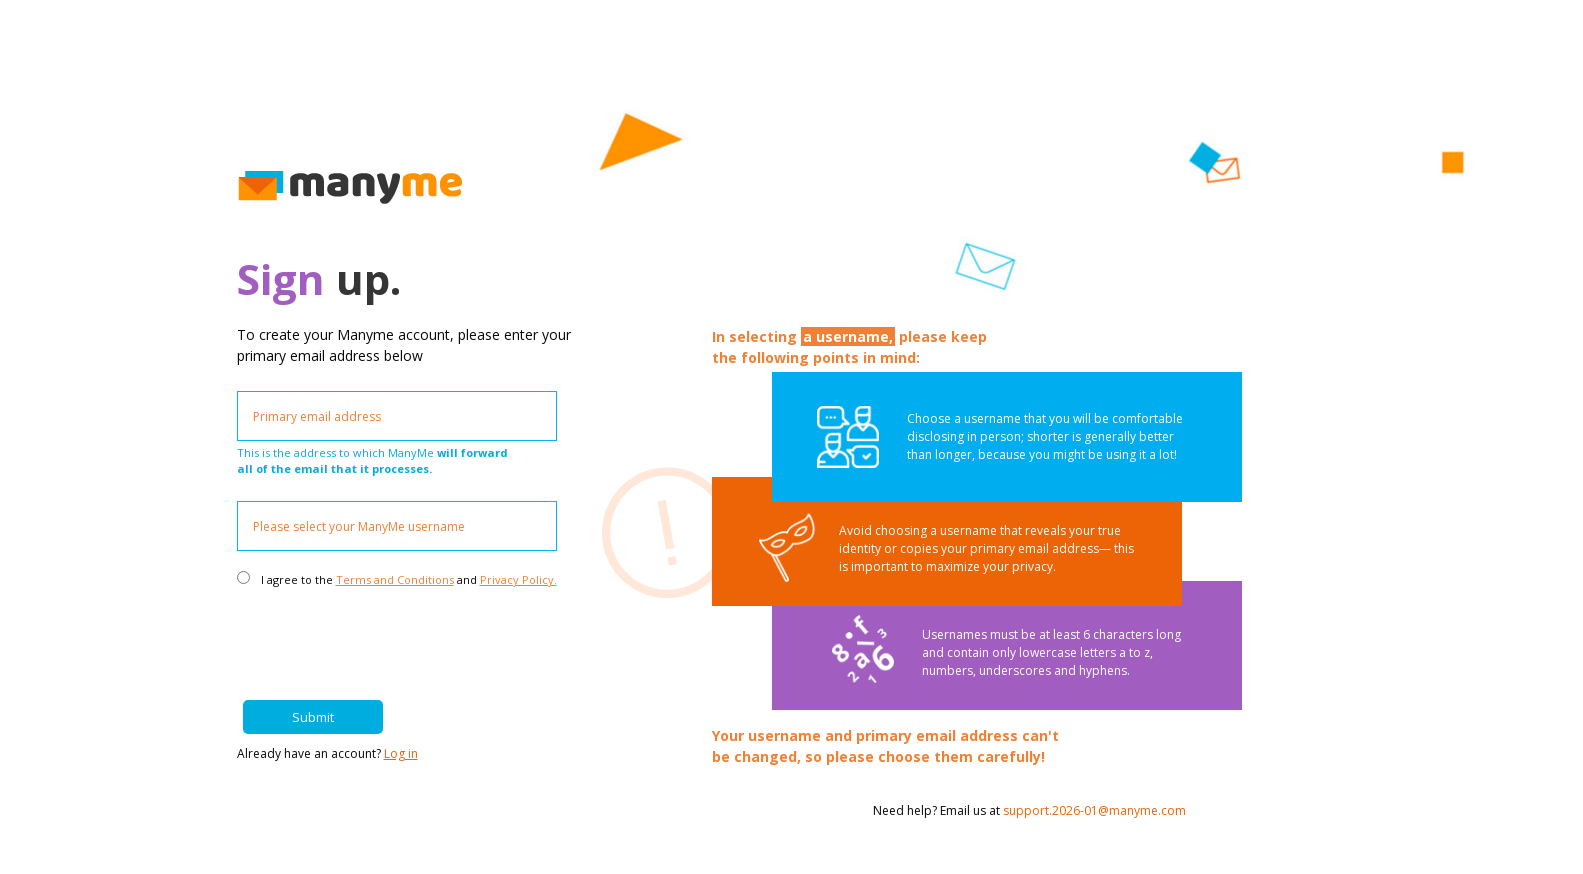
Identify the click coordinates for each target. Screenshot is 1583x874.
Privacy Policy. (518, 579)
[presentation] (412, 635)
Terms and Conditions (395, 579)
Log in (401, 753)
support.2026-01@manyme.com (1094, 810)
